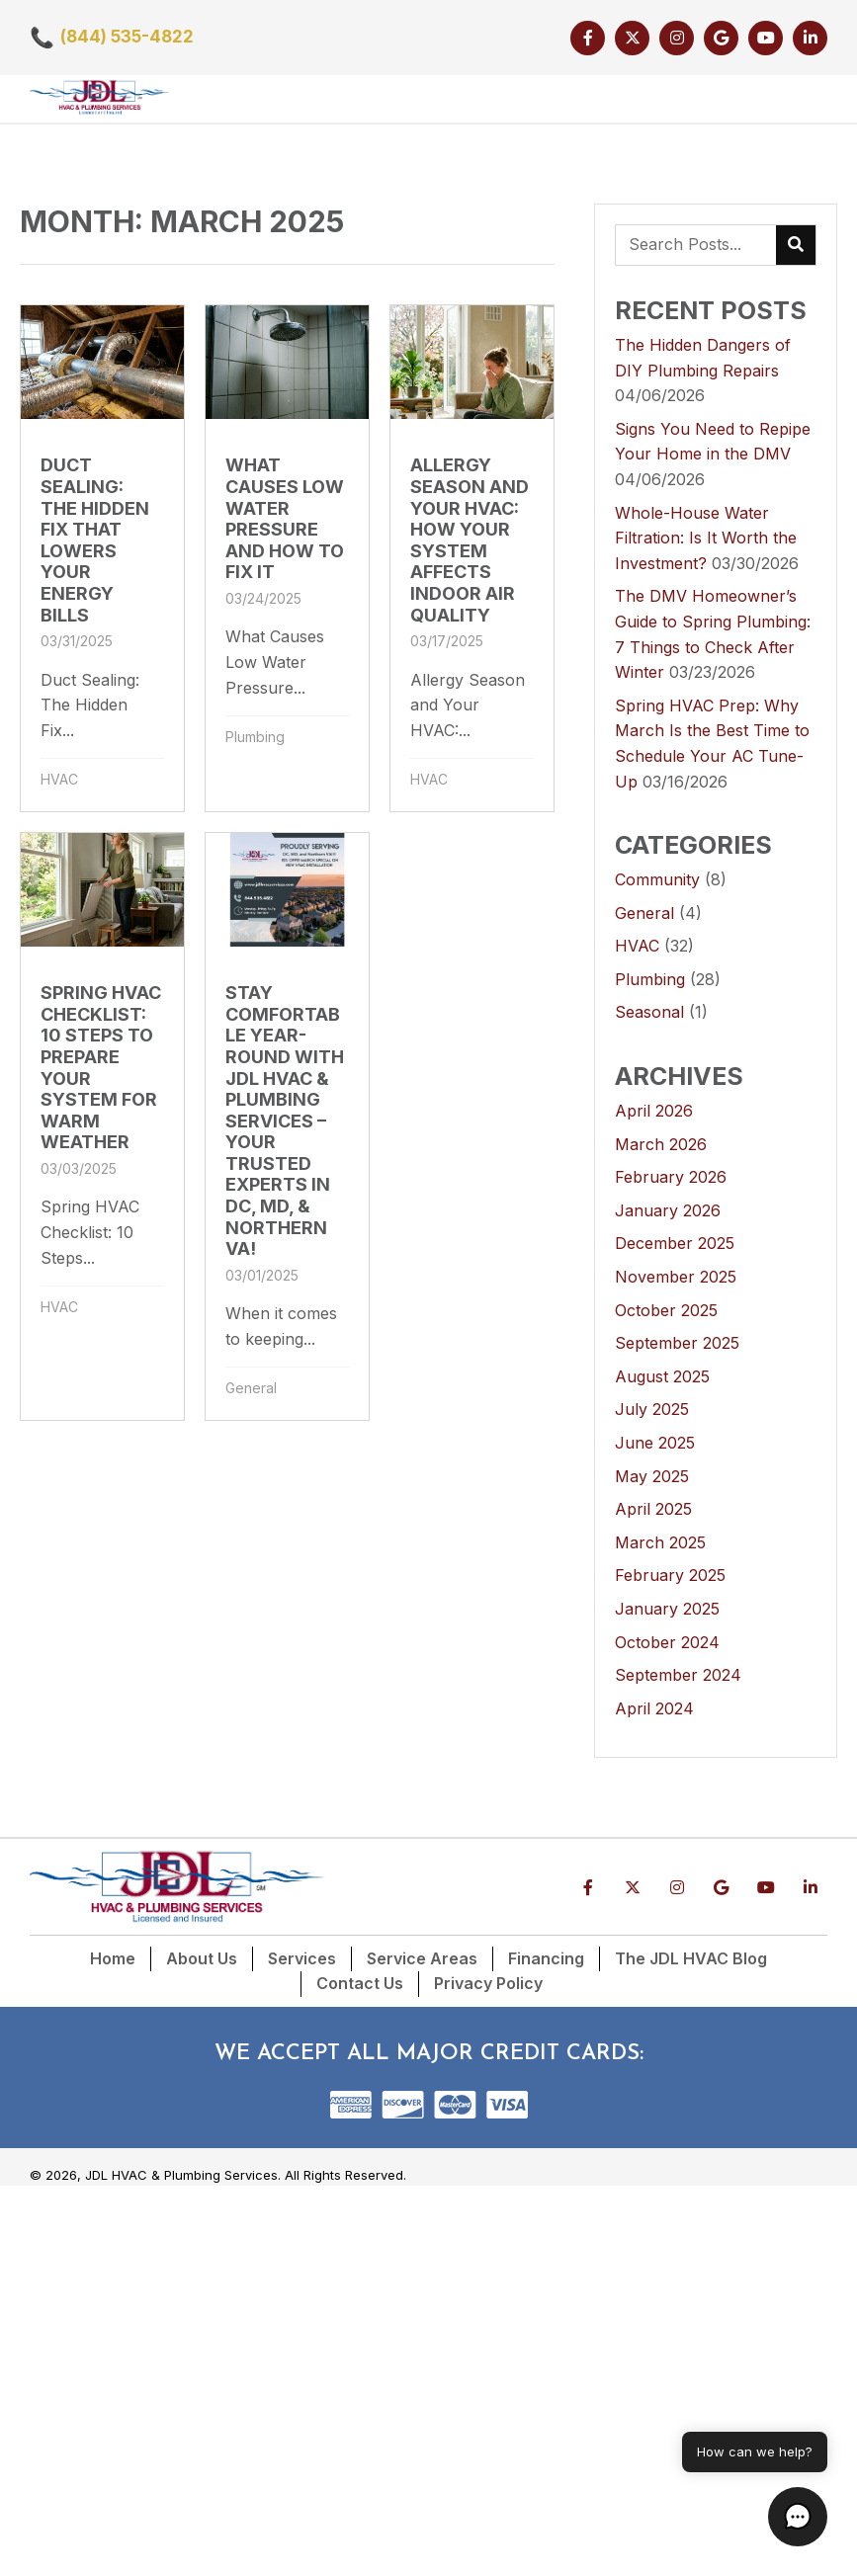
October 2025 (666, 1310)
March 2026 (661, 1144)
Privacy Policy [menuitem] (488, 1983)
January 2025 (667, 1609)
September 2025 (677, 1343)
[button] (587, 38)
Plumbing (255, 736)
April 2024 (654, 1708)
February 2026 (671, 1177)
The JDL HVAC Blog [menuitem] (691, 1958)
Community (657, 879)
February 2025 (670, 1575)
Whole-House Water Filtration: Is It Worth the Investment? (706, 538)
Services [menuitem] (302, 1958)
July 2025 (652, 1409)
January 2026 (668, 1210)
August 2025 (662, 1376)
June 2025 (655, 1443)
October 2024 (667, 1642)
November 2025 (675, 1277)
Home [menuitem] (112, 1958)
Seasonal (649, 1012)
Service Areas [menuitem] (422, 1958)
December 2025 (674, 1243)
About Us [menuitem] (201, 1958)
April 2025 (653, 1509)
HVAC (59, 779)
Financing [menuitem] (546, 1958)
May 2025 (652, 1476)
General (251, 1387)
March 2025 (660, 1542)
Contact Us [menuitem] (359, 1983)
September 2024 (678, 1675)
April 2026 (654, 1111)
